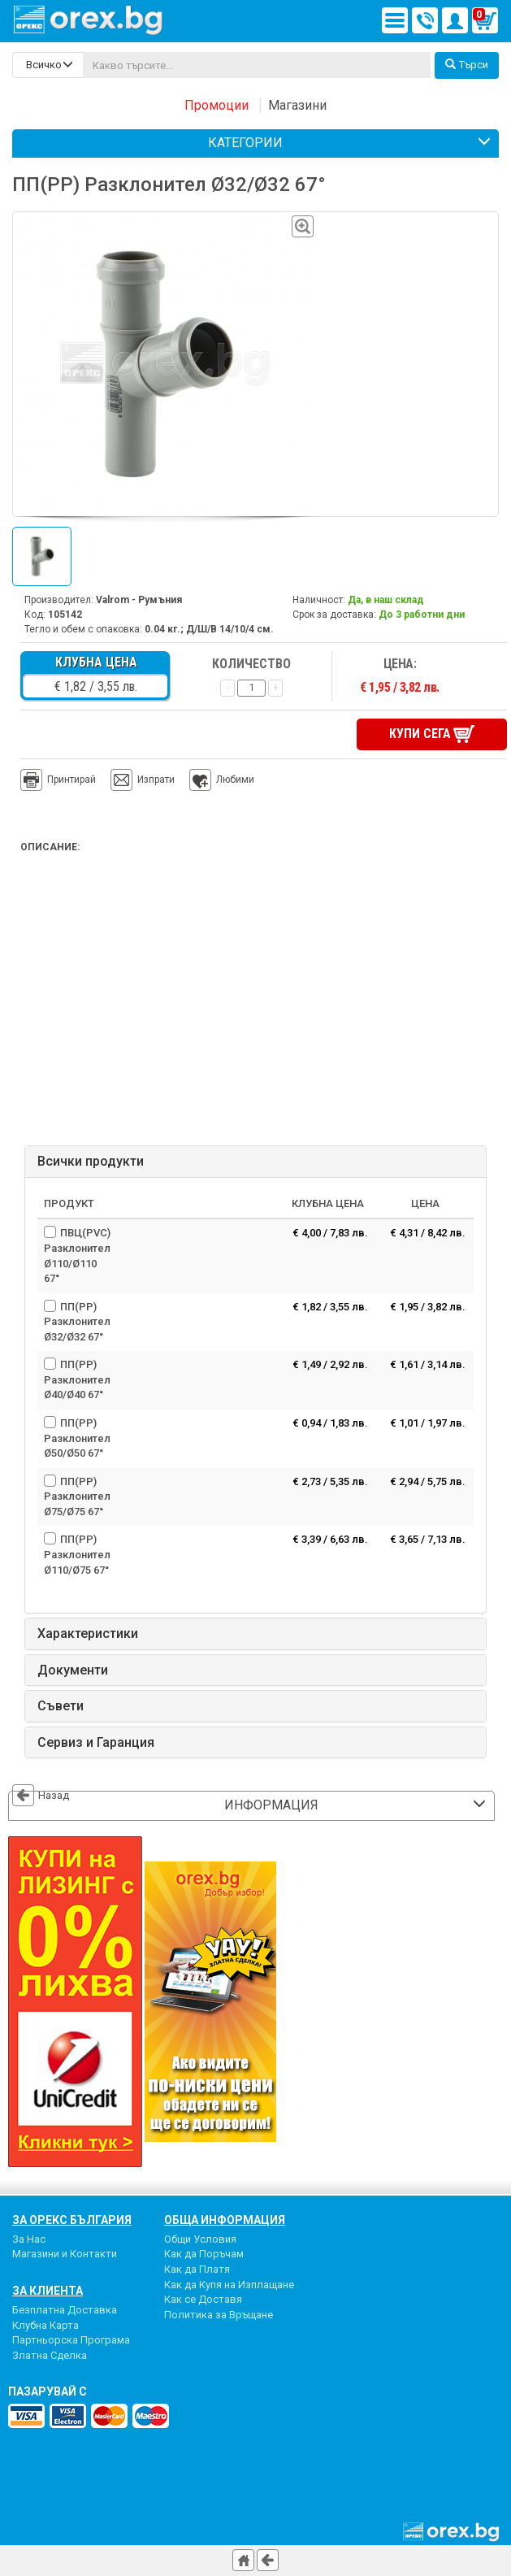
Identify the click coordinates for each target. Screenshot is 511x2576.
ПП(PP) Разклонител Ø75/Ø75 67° (77, 1496)
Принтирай (58, 780)
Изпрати (156, 779)
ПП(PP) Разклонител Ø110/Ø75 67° (77, 1554)
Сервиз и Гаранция (95, 1742)
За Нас (28, 2239)
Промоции (216, 105)
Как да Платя (197, 2269)
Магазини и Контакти (64, 2254)
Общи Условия (200, 2239)
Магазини (297, 105)
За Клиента (47, 2290)
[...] (257, 65)
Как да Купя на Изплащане (229, 2284)
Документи (72, 1670)
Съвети (60, 1706)
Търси (466, 65)
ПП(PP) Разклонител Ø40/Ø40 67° (77, 1379)
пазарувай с (47, 2391)
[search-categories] (48, 65)
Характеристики (87, 1634)
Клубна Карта (45, 2325)
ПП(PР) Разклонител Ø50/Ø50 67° (77, 1438)
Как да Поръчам (204, 2254)
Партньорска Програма (71, 2340)
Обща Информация (224, 2219)
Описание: (50, 847)
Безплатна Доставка (64, 2310)
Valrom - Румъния (139, 600)
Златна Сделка (49, 2355)
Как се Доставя (203, 2299)
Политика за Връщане (218, 2315)
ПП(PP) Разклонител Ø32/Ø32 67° (77, 1322)
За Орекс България (72, 2219)
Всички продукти (90, 1161)
